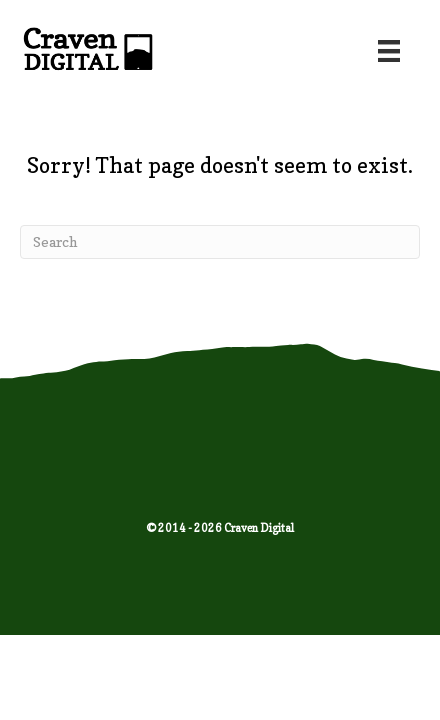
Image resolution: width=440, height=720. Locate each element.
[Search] (220, 242)
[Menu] (389, 51)
